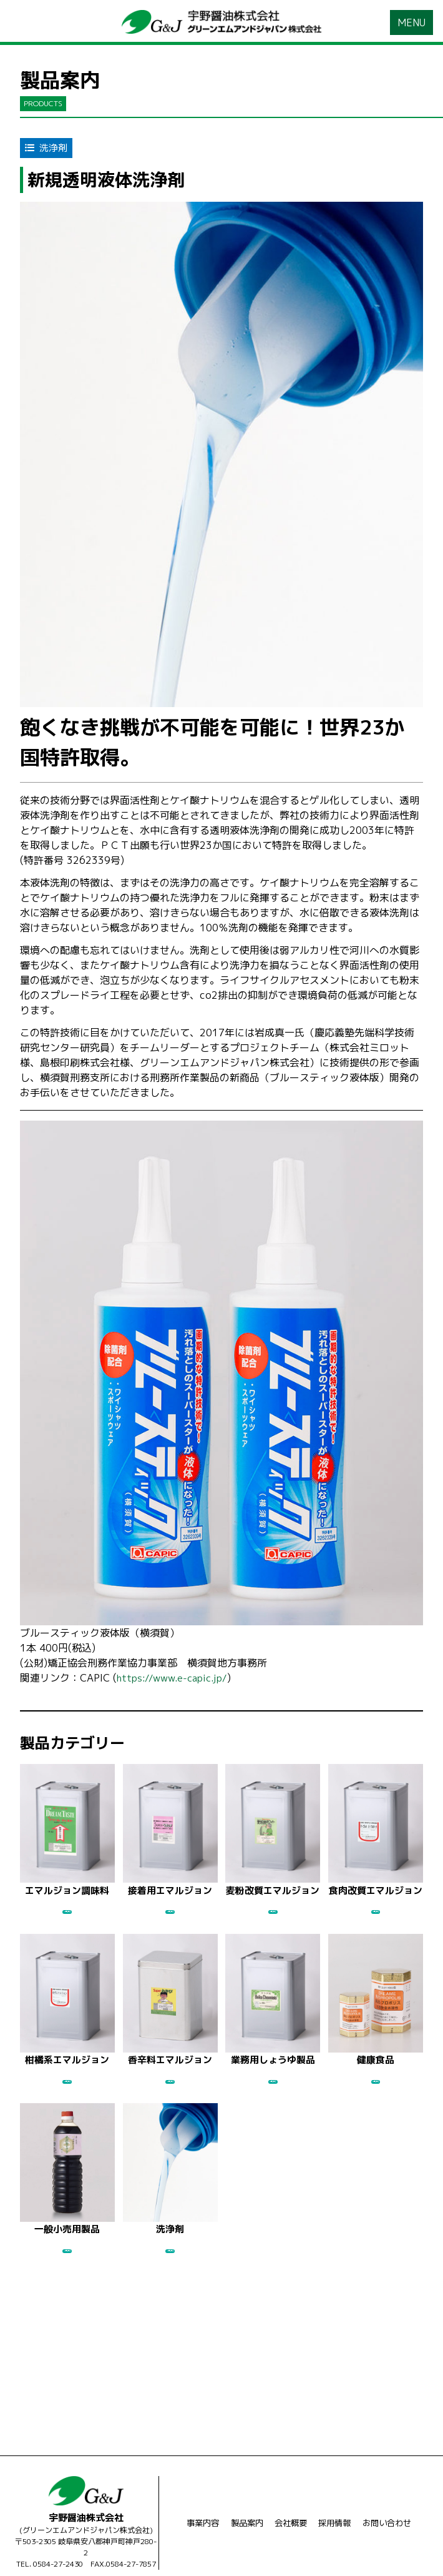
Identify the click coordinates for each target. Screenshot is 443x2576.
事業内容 (197, 2487)
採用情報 (336, 2487)
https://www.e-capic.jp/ (175, 1679)
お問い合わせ (392, 2487)
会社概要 (290, 2487)
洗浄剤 (48, 149)
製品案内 (243, 2487)
